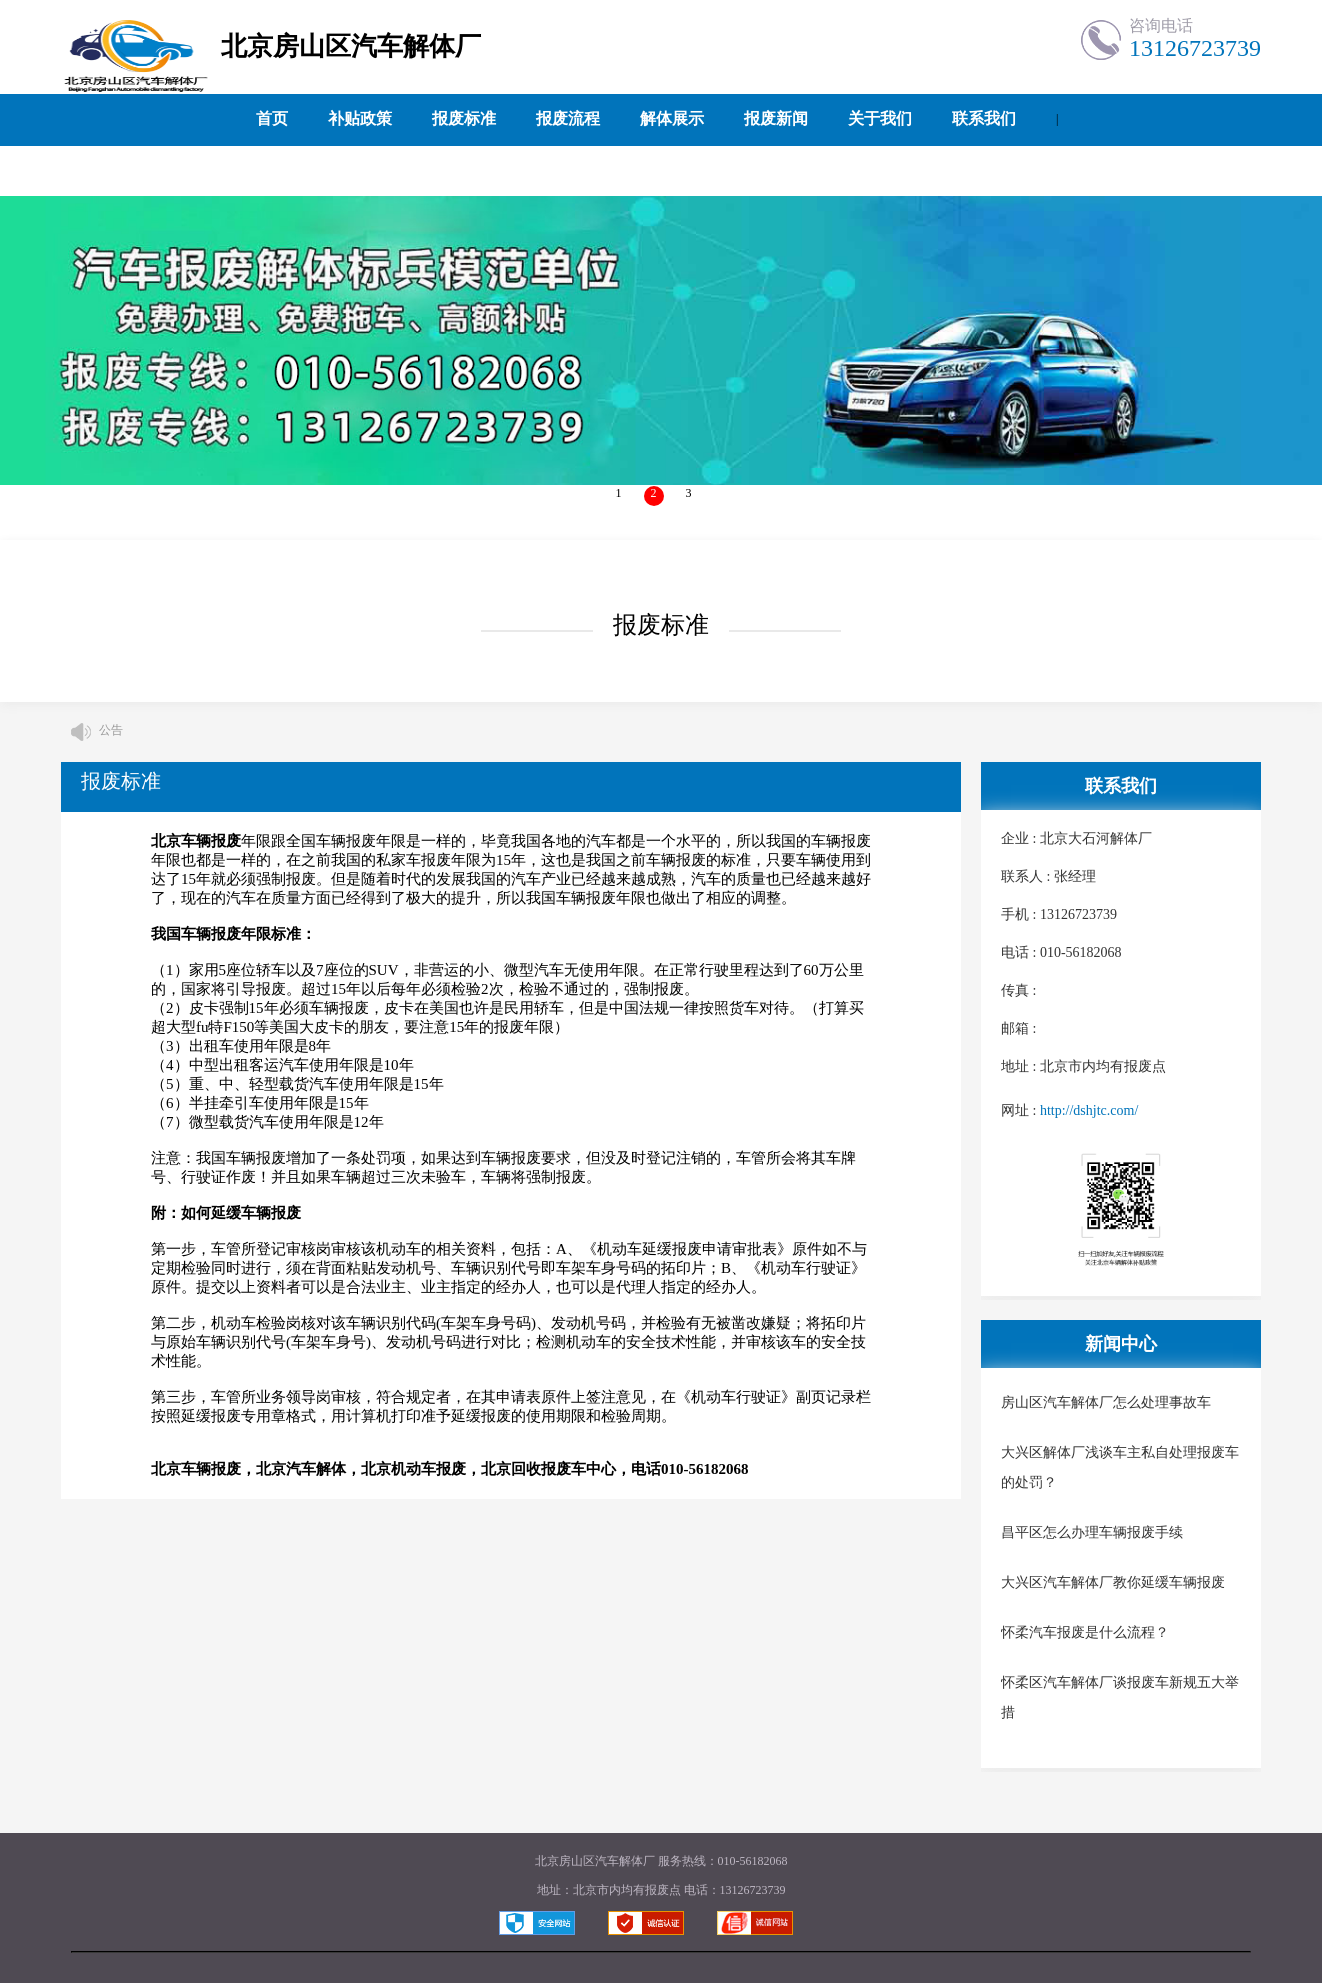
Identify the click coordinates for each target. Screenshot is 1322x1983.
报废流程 (568, 118)
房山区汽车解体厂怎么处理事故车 (1106, 1402)
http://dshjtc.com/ (1089, 1110)
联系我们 (984, 118)
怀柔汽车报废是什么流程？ (1085, 1632)
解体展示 (672, 118)
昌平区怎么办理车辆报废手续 (1092, 1532)
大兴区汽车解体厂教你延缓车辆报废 (1113, 1582)
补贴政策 (360, 118)
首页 (272, 118)
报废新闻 (776, 118)
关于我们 (880, 118)
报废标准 (464, 118)
